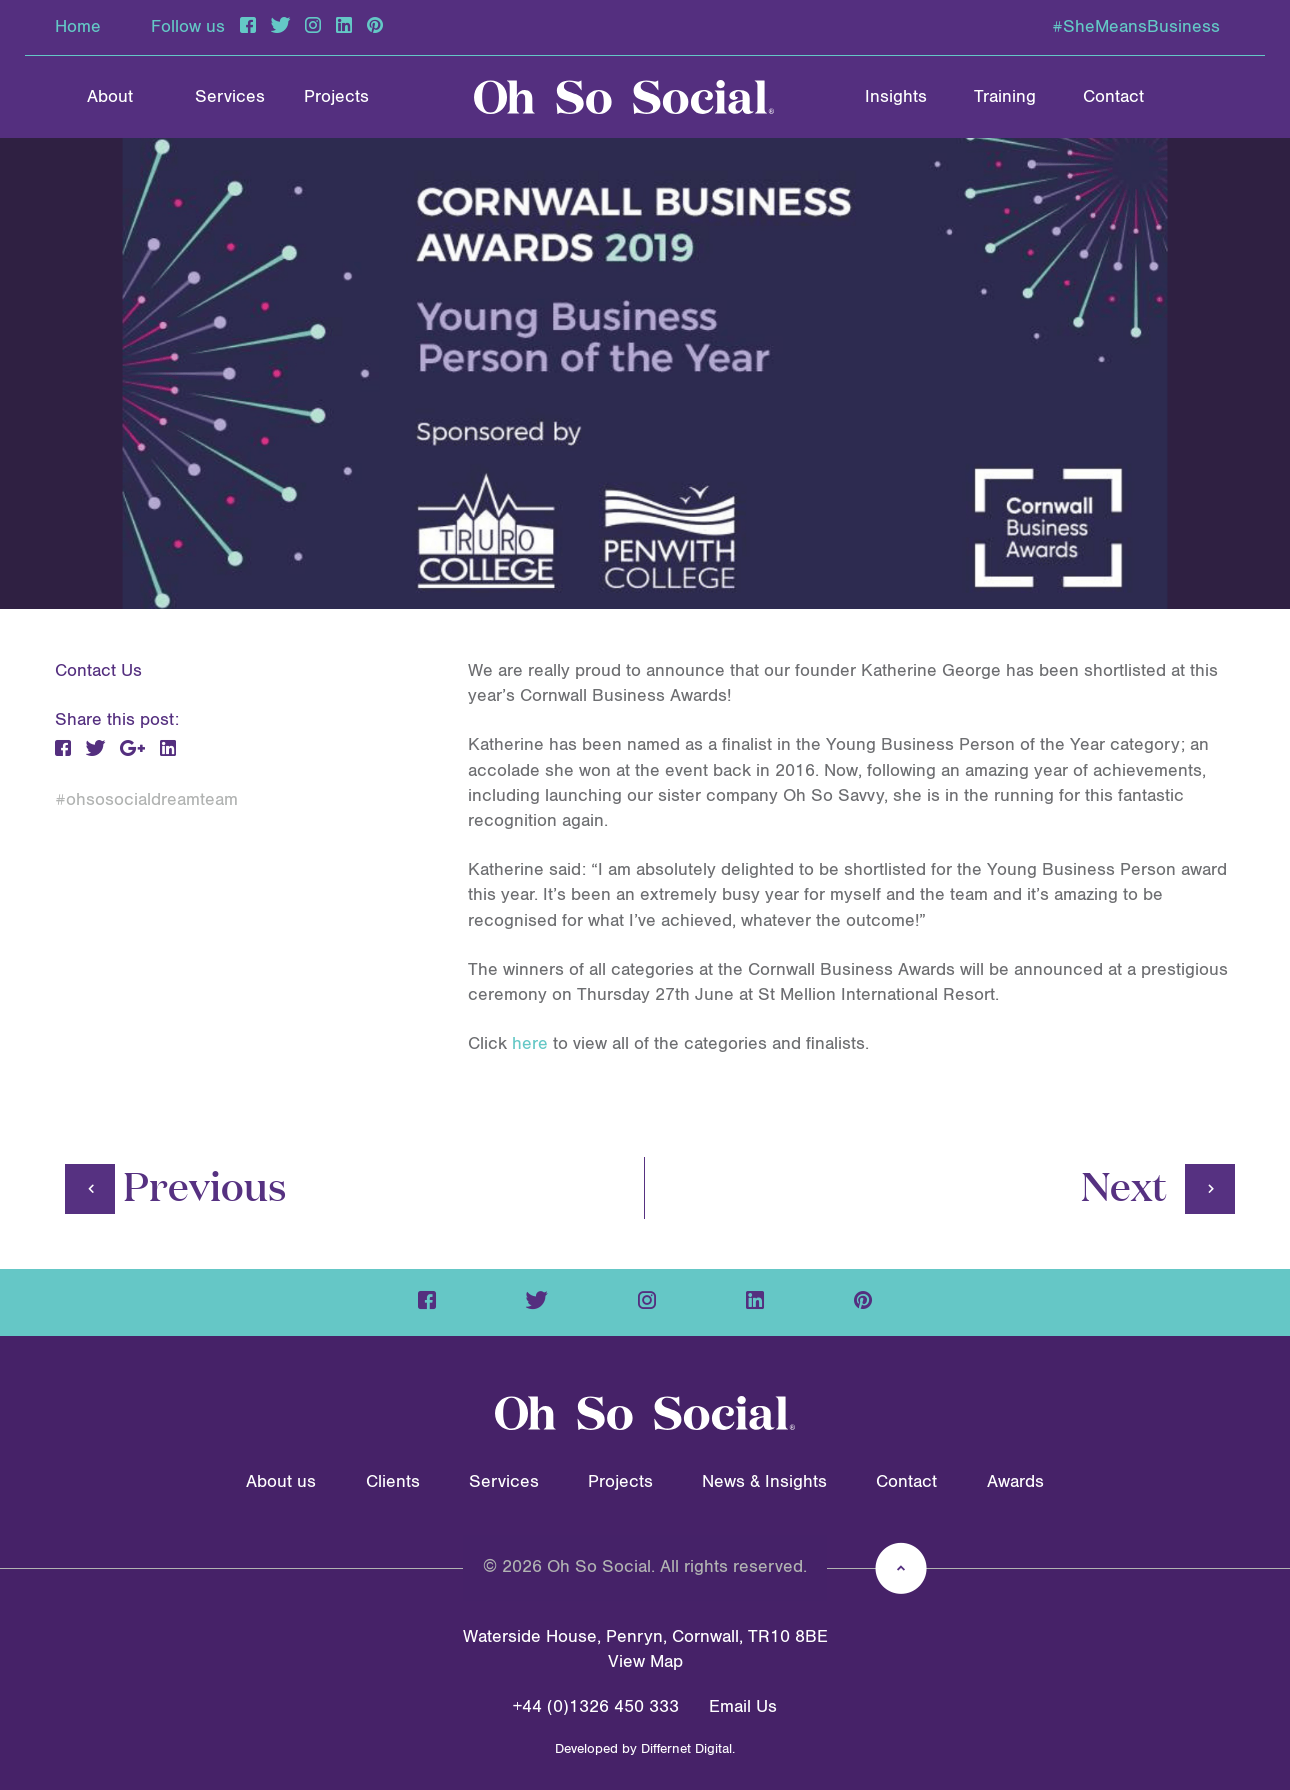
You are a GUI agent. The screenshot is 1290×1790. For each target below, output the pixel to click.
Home (78, 27)
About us (281, 1482)
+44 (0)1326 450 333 (596, 1707)
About (110, 97)
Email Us (743, 1707)
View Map (645, 1662)
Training (1005, 97)
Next (1158, 1184)
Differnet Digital (686, 1749)
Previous (176, 1184)
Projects (336, 97)
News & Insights (764, 1482)
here (530, 1044)
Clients (393, 1482)
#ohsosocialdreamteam (146, 800)
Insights (896, 97)
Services (230, 97)
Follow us (188, 27)
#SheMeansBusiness (1136, 27)
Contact (1113, 97)
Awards (1015, 1482)
